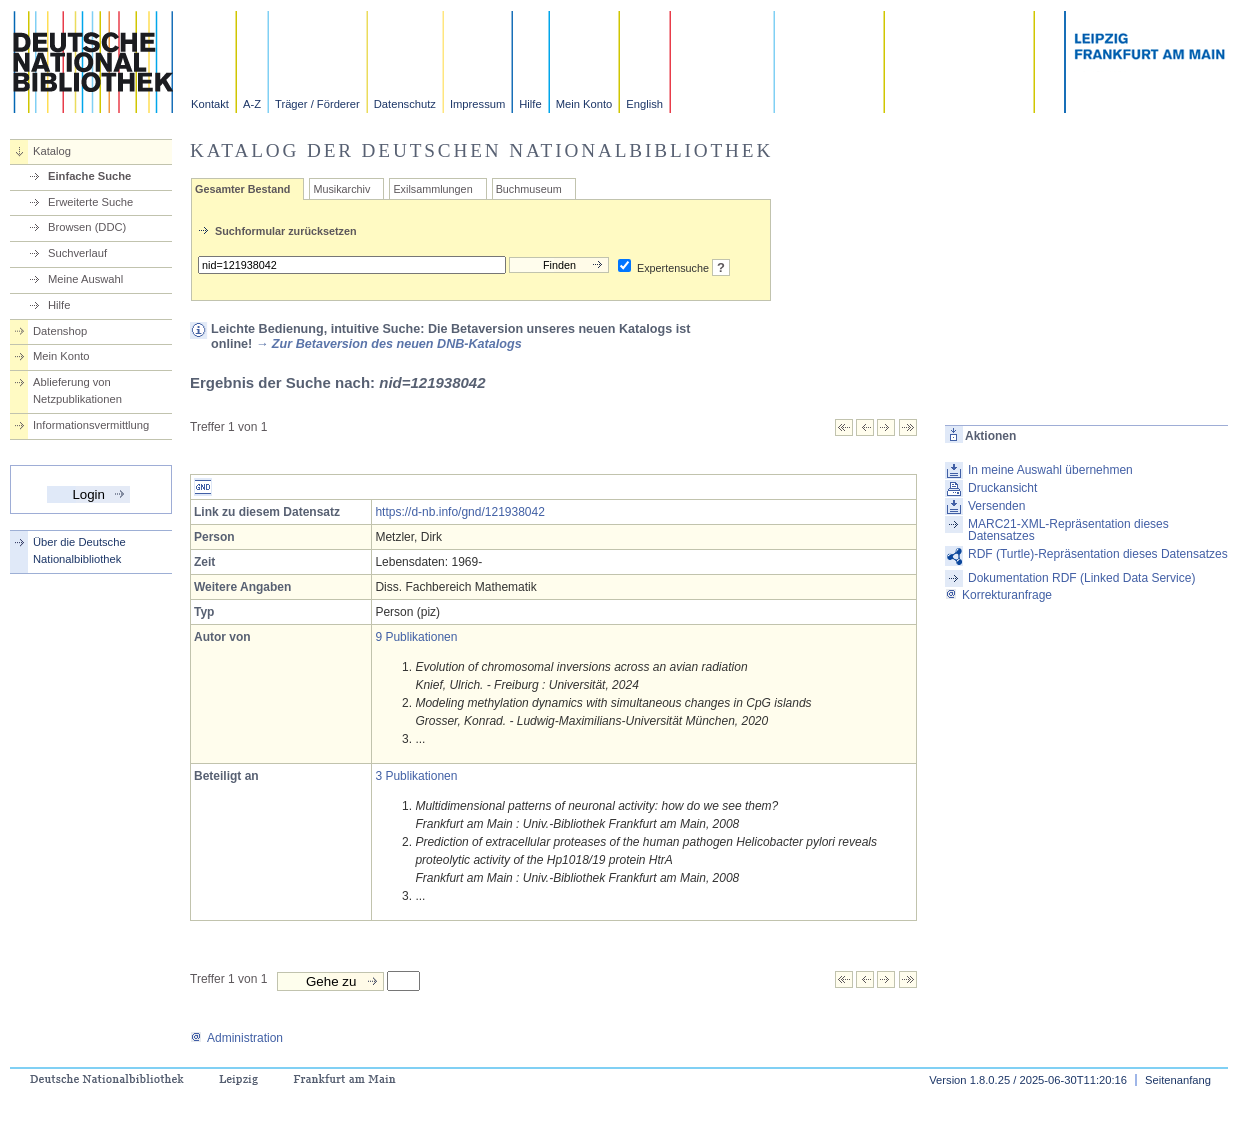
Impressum (477, 104)
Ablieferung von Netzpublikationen (77, 390)
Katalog (52, 151)
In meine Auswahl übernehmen (1050, 470)
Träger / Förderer (317, 104)
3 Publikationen (416, 776)
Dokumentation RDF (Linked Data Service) (1081, 578)
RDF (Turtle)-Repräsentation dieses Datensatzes (1098, 554)
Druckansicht (1002, 488)
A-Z (252, 104)
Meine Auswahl (85, 279)
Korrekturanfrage (998, 595)
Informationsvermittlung (91, 425)
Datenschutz (405, 104)
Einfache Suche (89, 176)
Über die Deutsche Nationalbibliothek (79, 550)
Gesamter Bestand (242, 189)
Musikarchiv (341, 189)
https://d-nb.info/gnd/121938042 (459, 512)
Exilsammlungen (432, 189)
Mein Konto (584, 104)
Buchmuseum (529, 189)
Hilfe (530, 104)
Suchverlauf (77, 253)
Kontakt (210, 104)
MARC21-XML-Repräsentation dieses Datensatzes (1068, 530)
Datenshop (60, 331)
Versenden (996, 506)
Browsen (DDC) (87, 227)
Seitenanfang (1178, 1080)
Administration (236, 1038)
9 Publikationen (416, 637)
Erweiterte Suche (90, 202)
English (644, 104)
